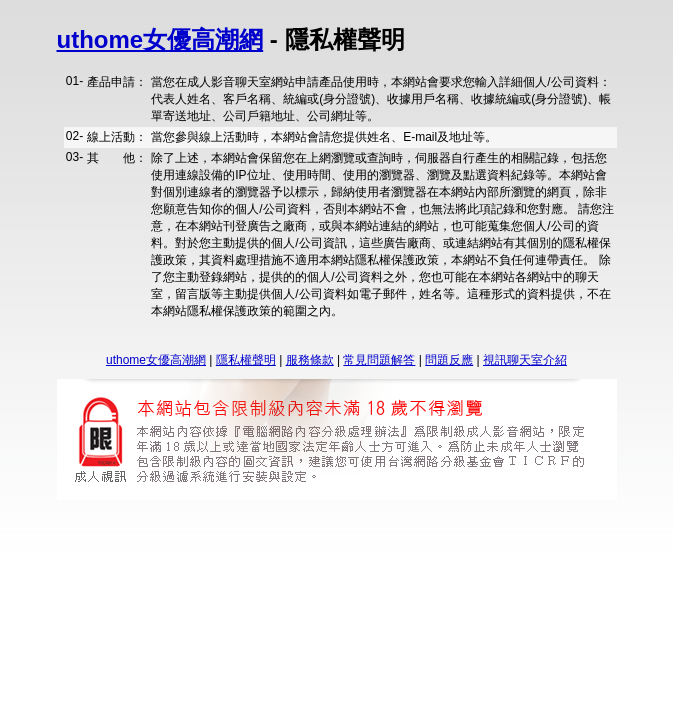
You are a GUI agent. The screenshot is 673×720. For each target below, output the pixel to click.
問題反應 (449, 360)
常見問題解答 (379, 360)
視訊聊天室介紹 (525, 360)
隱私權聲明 (246, 360)
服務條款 (310, 360)
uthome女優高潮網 (160, 39)
